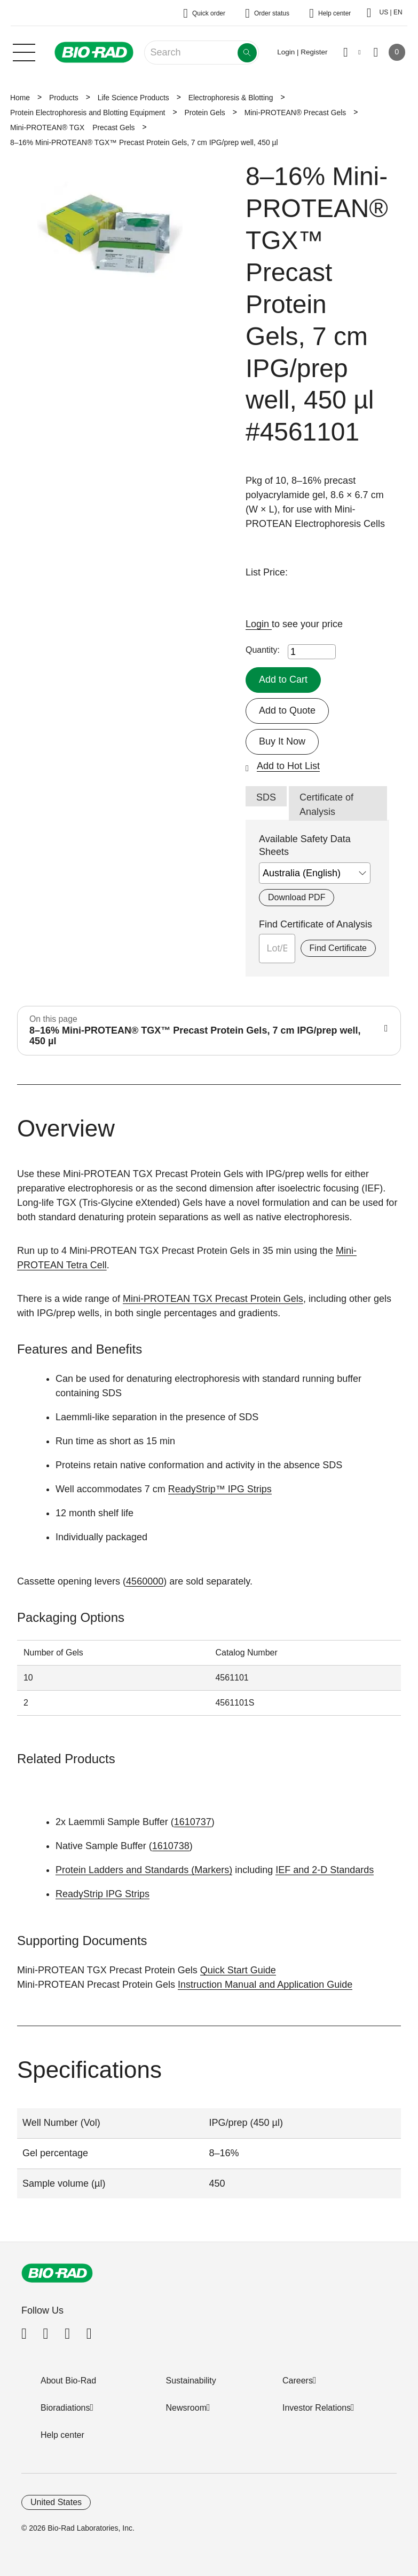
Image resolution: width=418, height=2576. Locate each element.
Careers (297, 2380)
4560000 (144, 1581)
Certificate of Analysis (326, 804)
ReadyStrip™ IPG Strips (220, 1489)
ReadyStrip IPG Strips (102, 1894)
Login (259, 624)
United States (56, 2502)
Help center (62, 2434)
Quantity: (263, 649)
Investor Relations (316, 2407)
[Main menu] (24, 51)
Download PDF (296, 897)
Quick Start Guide (238, 1970)
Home (20, 97)
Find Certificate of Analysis (315, 924)
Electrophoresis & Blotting (230, 97)
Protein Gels (204, 112)
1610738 (171, 1846)
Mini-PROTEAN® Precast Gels (295, 112)
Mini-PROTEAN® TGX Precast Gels (72, 127)
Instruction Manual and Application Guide (265, 1984)
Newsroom (186, 2407)
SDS (266, 797)
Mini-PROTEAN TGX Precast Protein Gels (213, 1298)
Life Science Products (133, 97)
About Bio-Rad (68, 2380)
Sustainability (191, 2380)
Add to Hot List (288, 766)
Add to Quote (287, 710)
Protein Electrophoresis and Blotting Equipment (87, 112)
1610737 (192, 1822)
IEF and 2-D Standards (324, 1870)
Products (63, 97)
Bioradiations (65, 2407)
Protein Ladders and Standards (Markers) (144, 1870)
